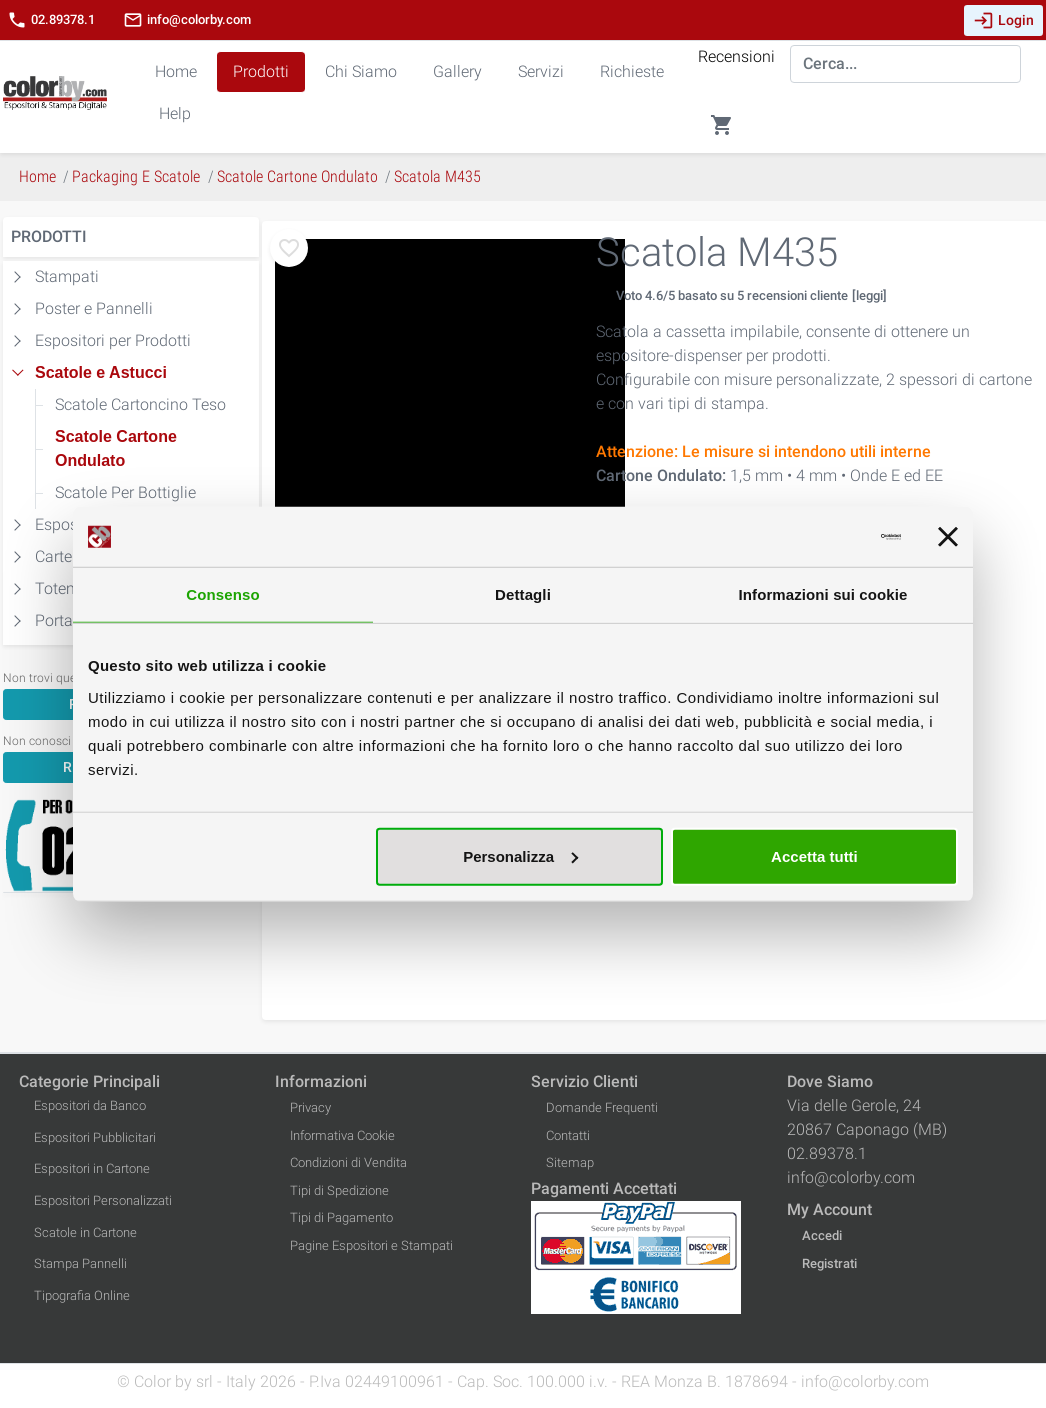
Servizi (541, 71)
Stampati (67, 276)
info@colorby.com (187, 20)
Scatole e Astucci (101, 372)
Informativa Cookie (342, 1135)
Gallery (457, 71)
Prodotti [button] (261, 71)
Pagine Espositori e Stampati (371, 1245)
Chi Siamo (361, 71)
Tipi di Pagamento (341, 1217)
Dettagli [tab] (523, 594)
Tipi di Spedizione (339, 1190)
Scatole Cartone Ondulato (116, 448)
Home (176, 71)
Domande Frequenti (602, 1107)
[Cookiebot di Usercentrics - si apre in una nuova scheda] (813, 537)
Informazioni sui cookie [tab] (823, 594)
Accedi (822, 1235)
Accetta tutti (814, 855)
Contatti (568, 1135)
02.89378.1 (51, 20)
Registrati (829, 1263)
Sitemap (570, 1162)
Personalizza (520, 855)
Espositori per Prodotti (113, 340)
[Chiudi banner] (948, 537)
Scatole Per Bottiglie (125, 492)
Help (175, 113)
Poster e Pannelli (94, 308)
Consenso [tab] (222, 594)
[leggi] (869, 295)
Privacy (310, 1107)
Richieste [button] (632, 71)
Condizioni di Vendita (348, 1162)
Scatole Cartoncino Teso (140, 404)
